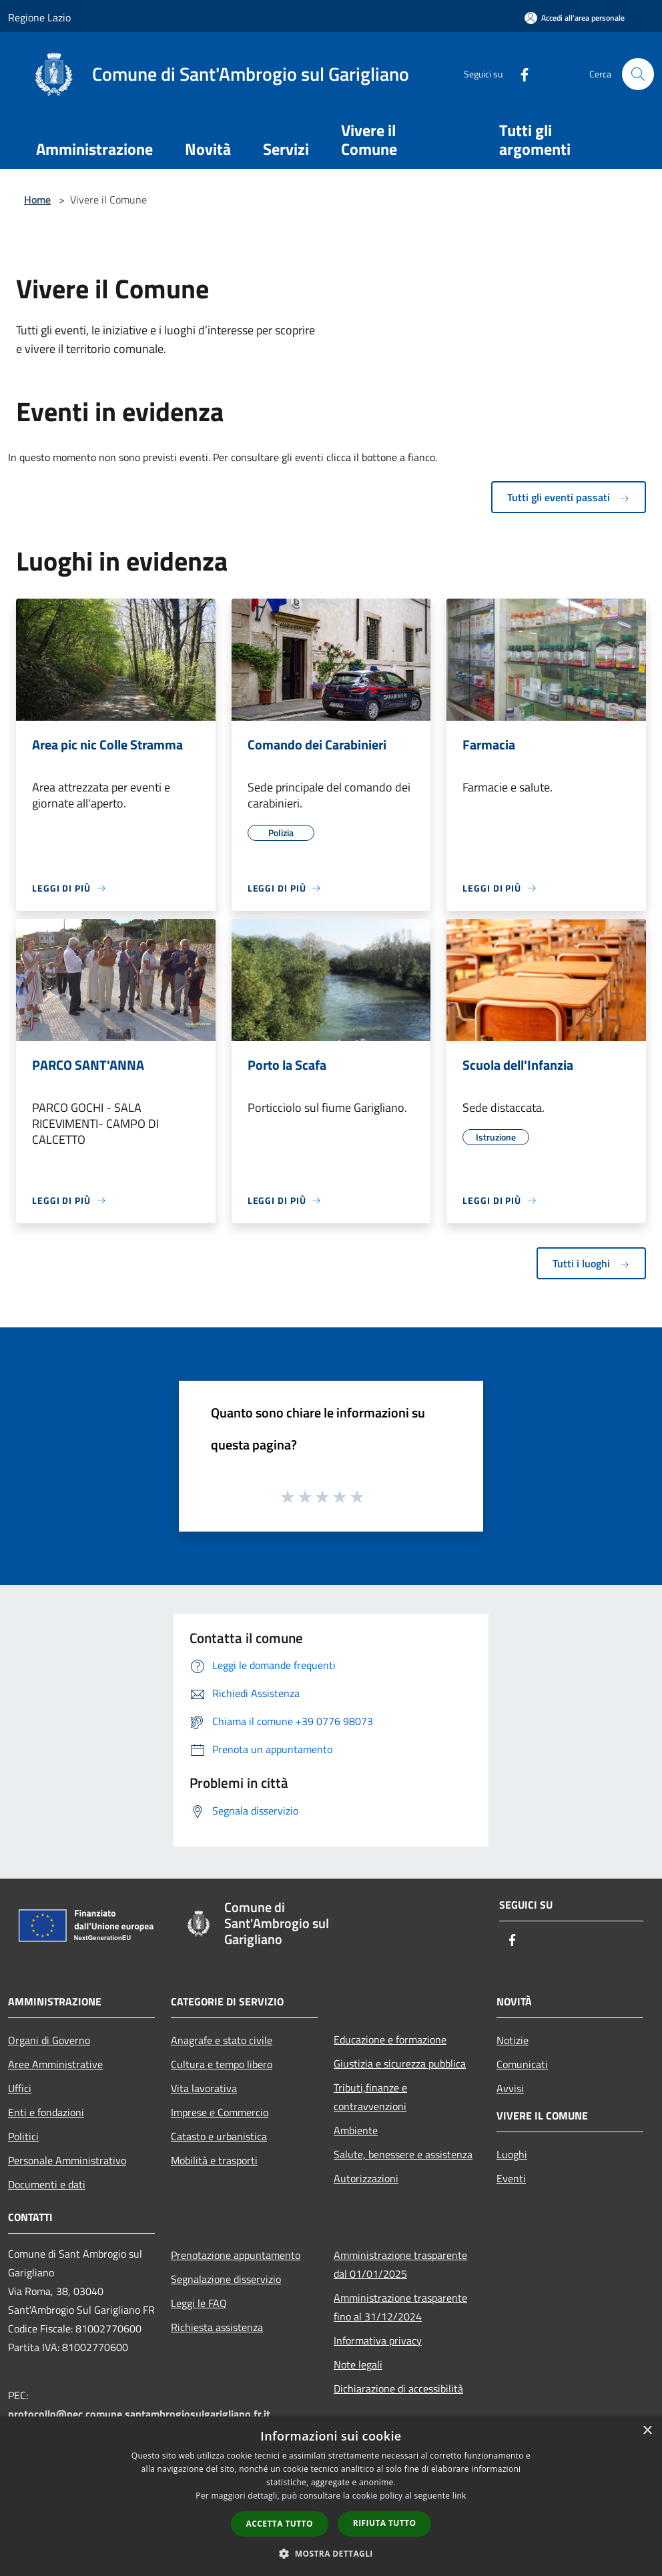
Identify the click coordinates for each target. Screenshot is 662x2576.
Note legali (358, 2364)
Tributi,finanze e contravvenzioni (370, 2096)
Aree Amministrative (55, 2064)
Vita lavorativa (204, 2088)
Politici (23, 2136)
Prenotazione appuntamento (235, 2255)
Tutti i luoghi (591, 1263)
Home (37, 200)
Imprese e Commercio (219, 2112)
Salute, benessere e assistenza (403, 2154)
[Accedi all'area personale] (574, 17)
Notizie (512, 2040)
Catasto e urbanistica (219, 2136)
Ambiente (356, 2130)
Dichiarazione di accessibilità (398, 2388)
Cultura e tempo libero (221, 2064)
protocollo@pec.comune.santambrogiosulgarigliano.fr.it (139, 2414)
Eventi (511, 2178)
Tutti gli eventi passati (568, 497)
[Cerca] (638, 74)
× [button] (647, 2431)
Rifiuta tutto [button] (384, 2523)
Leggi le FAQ (199, 2303)
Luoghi (511, 2154)
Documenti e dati (46, 2184)
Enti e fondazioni (46, 2112)
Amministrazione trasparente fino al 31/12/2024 (400, 2307)
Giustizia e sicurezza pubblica (400, 2063)
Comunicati (522, 2064)
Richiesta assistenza (217, 2327)
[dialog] (331, 2496)
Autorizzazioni (366, 2178)
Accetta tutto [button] (279, 2523)
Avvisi (510, 2088)
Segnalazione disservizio (226, 2279)
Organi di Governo (49, 2040)
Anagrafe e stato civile (221, 2040)
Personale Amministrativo (67, 2160)
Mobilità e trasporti (214, 2160)
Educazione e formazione (390, 2039)
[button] (331, 2553)
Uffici (19, 2088)
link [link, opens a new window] (459, 2495)
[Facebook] (519, 74)
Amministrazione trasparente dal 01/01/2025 (400, 2264)
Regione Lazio (39, 17)
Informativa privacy (378, 2340)
